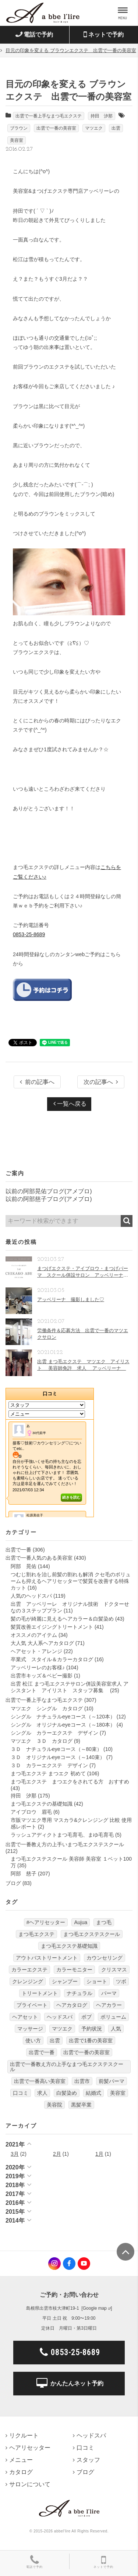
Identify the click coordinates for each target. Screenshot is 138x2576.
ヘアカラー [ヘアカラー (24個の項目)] (109, 2005)
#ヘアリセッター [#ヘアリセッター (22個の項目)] (46, 1922)
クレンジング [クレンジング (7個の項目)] (27, 1981)
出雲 (116, 128)
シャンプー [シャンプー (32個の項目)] (65, 1981)
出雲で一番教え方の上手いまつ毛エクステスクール (65, 1844)
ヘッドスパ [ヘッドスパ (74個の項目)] (59, 2017)
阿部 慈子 (23, 1874)
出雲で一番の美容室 (56, 128)
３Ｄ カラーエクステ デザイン (49, 1765)
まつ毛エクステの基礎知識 (41, 1804)
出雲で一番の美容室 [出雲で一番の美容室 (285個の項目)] (86, 2052)
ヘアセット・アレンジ (36, 1651)
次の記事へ (101, 1082)
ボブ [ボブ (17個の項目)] (86, 2017)
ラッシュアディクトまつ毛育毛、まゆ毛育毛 (62, 1835)
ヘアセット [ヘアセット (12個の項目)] (25, 2017)
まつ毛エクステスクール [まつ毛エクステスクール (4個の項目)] (91, 1934)
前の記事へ (37, 1082)
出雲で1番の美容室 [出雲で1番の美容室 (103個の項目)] (91, 2040)
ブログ (13, 1883)
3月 (15, 2154)
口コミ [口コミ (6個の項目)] (20, 2093)
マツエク (94, 128)
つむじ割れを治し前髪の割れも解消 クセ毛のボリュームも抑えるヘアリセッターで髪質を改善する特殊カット (71, 1581)
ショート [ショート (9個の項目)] (96, 1981)
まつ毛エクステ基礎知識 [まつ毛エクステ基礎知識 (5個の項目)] (69, 1946)
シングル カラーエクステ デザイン (54, 1733)
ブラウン (19, 128)
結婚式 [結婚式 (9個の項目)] (93, 2093)
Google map (95, 2308)
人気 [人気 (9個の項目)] (116, 2029)
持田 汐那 (102, 116)
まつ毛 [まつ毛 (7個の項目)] (104, 1922)
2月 (57, 2154)
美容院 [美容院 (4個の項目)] (54, 2105)
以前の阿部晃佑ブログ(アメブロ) (49, 1191)
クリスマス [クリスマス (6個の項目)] (114, 1970)
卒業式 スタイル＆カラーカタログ (52, 1659)
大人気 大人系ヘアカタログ (42, 1643)
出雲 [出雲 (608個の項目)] (55, 2040)
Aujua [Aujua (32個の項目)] (80, 1922)
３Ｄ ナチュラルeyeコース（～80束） (56, 1749)
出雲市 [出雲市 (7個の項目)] (82, 2081)
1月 (99, 2154)
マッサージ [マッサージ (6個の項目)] (30, 2029)
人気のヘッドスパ (31, 1596)
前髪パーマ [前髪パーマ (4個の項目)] (111, 2081)
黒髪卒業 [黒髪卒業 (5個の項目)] (81, 2105)
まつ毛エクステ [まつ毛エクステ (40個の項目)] (36, 1934)
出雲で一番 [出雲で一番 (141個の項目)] (41, 2052)
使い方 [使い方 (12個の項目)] (33, 2040)
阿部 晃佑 (23, 1566)
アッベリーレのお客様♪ (38, 1667)
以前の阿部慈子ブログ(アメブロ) (49, 1199)
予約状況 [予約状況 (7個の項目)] (91, 2029)
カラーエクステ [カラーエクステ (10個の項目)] (29, 1970)
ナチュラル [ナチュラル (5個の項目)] (79, 1993)
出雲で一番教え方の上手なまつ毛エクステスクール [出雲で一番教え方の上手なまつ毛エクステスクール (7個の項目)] (66, 2066)
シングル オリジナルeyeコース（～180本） (63, 1725)
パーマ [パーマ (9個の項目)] (109, 1993)
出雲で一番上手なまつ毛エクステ (48, 116)
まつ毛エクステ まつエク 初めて (48, 1773)
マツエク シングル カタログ (47, 1708)
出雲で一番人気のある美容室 (39, 1558)
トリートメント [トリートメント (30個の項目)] (40, 1993)
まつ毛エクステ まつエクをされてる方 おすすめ (70, 1782)
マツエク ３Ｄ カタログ (41, 1741)
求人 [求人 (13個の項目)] (42, 2093)
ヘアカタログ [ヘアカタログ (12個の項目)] (71, 2005)
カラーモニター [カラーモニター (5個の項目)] (74, 1970)
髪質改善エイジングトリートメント (52, 1627)
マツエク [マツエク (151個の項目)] (62, 2029)
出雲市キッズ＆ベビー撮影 (41, 1676)
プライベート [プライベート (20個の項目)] (32, 2005)
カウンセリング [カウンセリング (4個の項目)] (104, 1958)
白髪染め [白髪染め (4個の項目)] (66, 2093)
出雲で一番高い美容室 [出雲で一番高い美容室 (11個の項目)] (40, 2081)
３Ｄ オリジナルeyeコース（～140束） (58, 1757)
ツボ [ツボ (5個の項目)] (121, 1981)
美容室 (16, 140)
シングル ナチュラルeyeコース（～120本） (63, 1717)
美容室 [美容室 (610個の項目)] (117, 2093)
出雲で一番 (18, 1550)
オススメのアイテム (34, 1635)
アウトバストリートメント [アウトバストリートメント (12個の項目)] (47, 1958)
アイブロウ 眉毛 (31, 1812)
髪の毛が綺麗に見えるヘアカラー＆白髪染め (62, 1619)
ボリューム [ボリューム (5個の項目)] (113, 2017)
